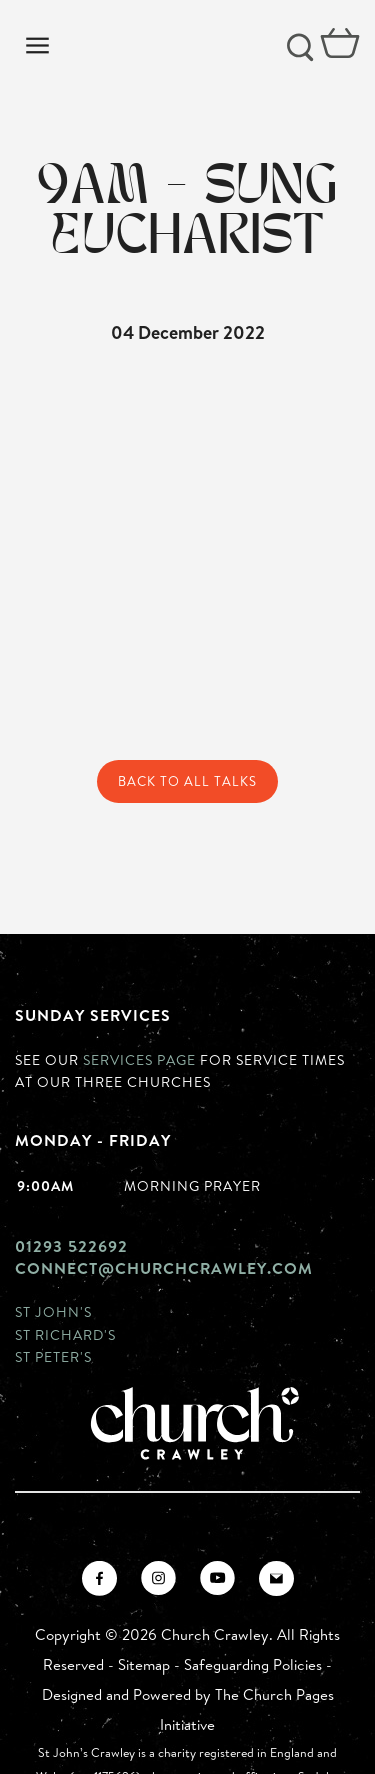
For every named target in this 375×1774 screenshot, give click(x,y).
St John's (53, 1311)
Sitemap (144, 1664)
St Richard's (65, 1334)
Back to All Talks (187, 781)
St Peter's (53, 1356)
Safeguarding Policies (253, 1664)
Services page (139, 1059)
